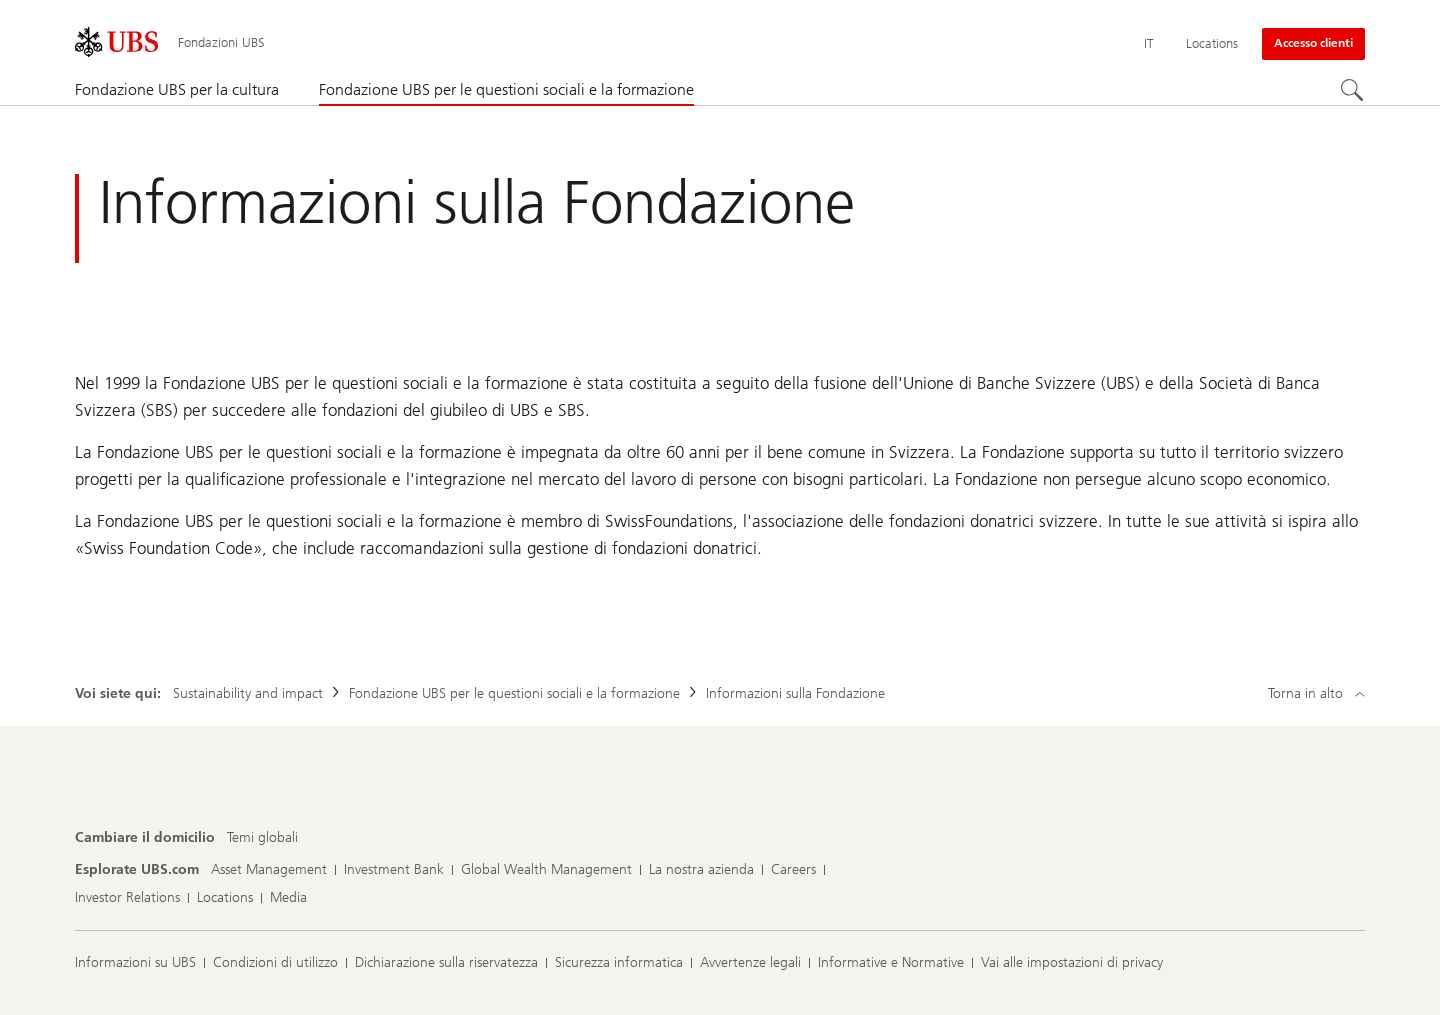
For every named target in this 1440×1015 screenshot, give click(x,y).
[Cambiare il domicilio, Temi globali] (262, 838)
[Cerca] (1353, 91)
